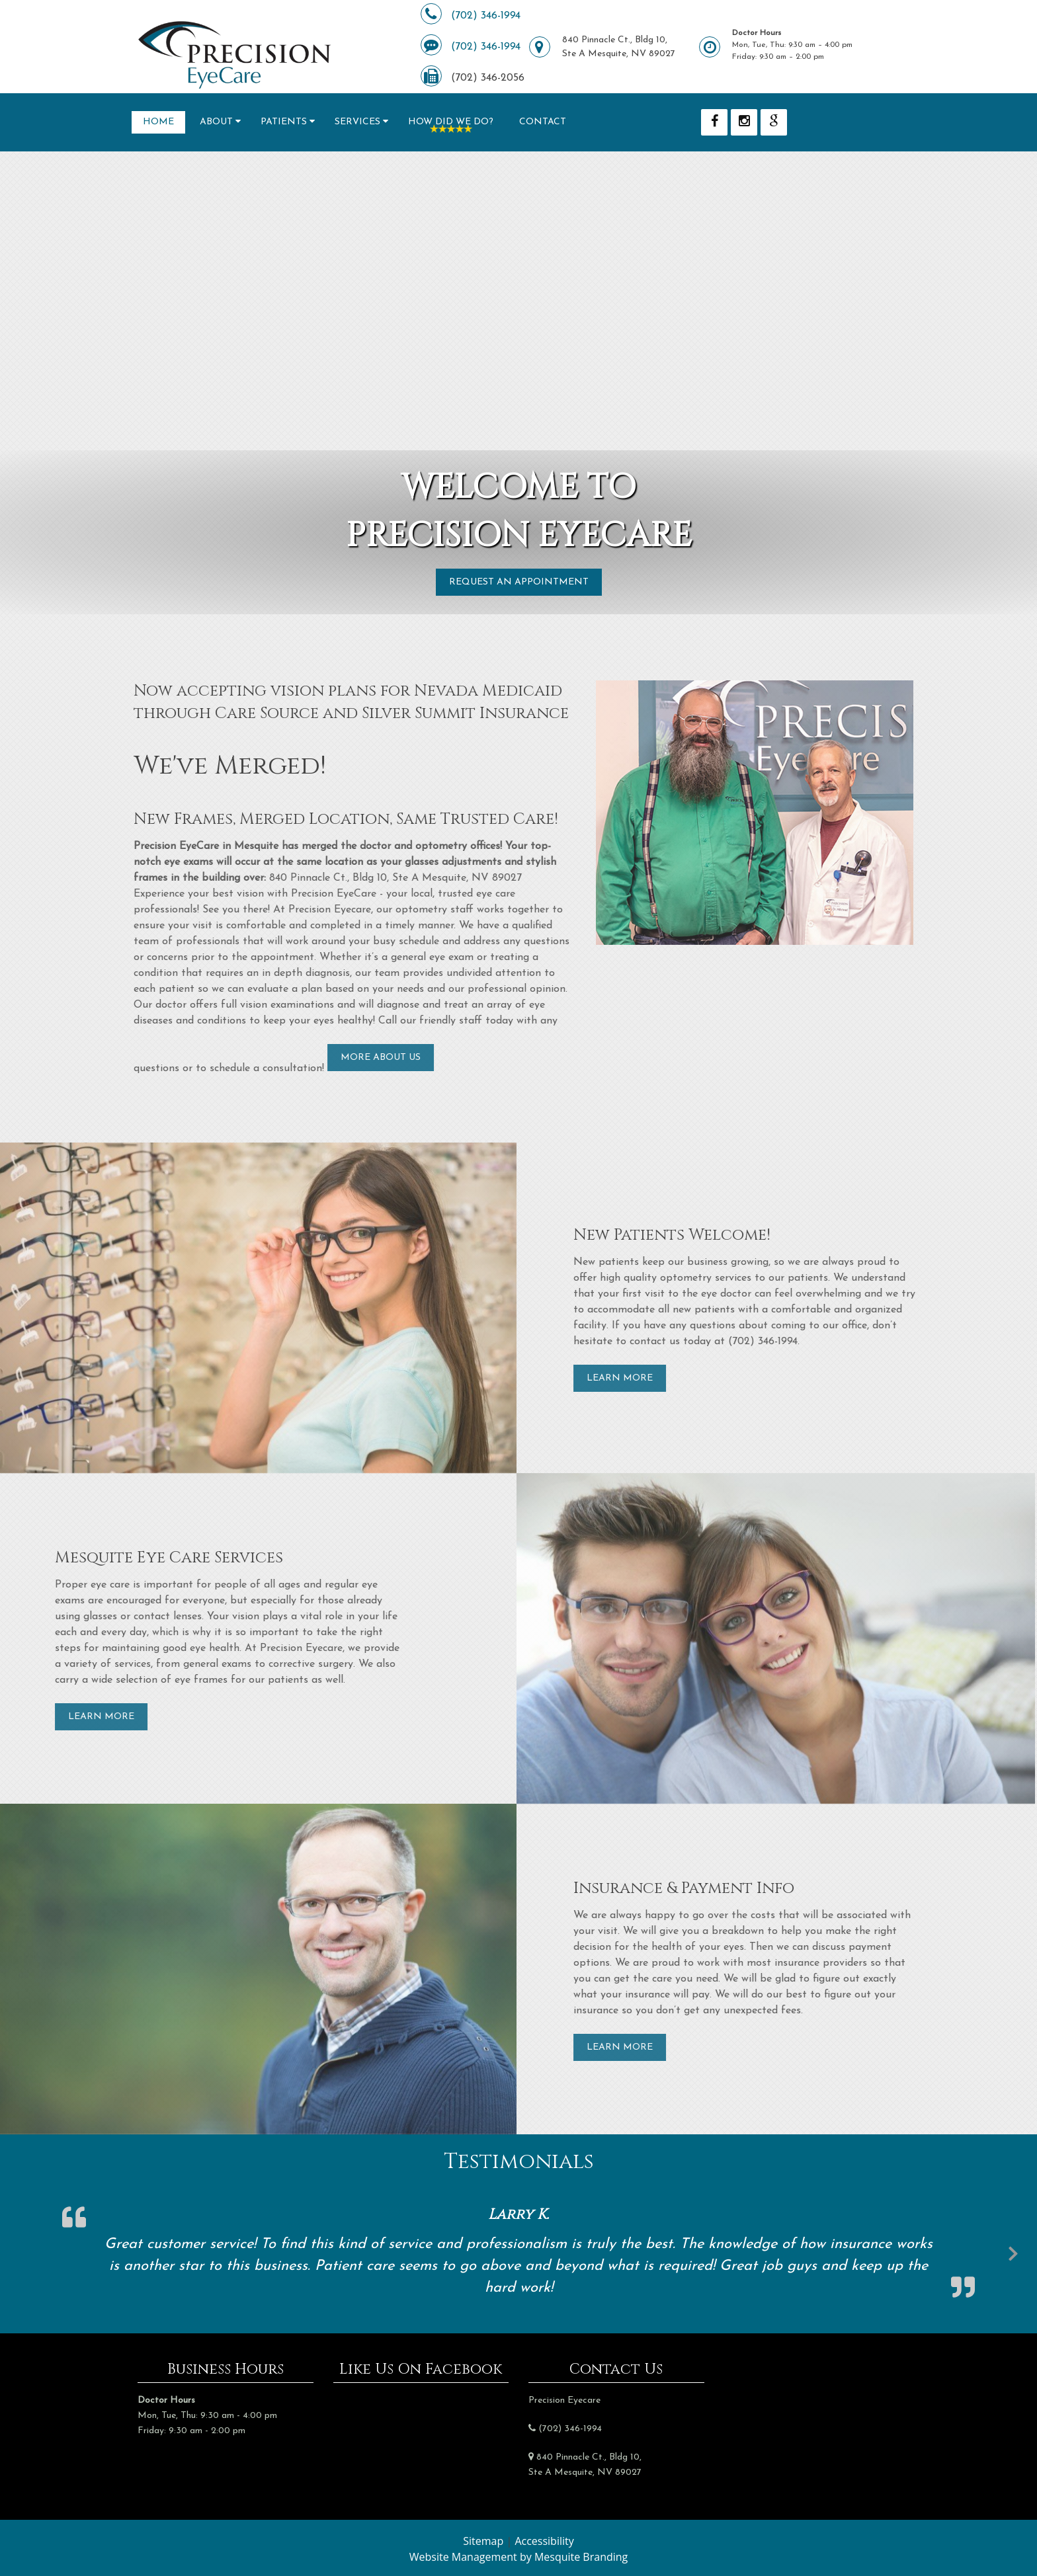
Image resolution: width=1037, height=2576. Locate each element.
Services (357, 122)
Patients (284, 122)
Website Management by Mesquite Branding (518, 2557)
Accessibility (544, 2541)
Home (158, 122)
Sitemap (483, 2541)
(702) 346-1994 (485, 16)
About (216, 122)
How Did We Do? (450, 122)
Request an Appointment (519, 582)
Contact (542, 122)
